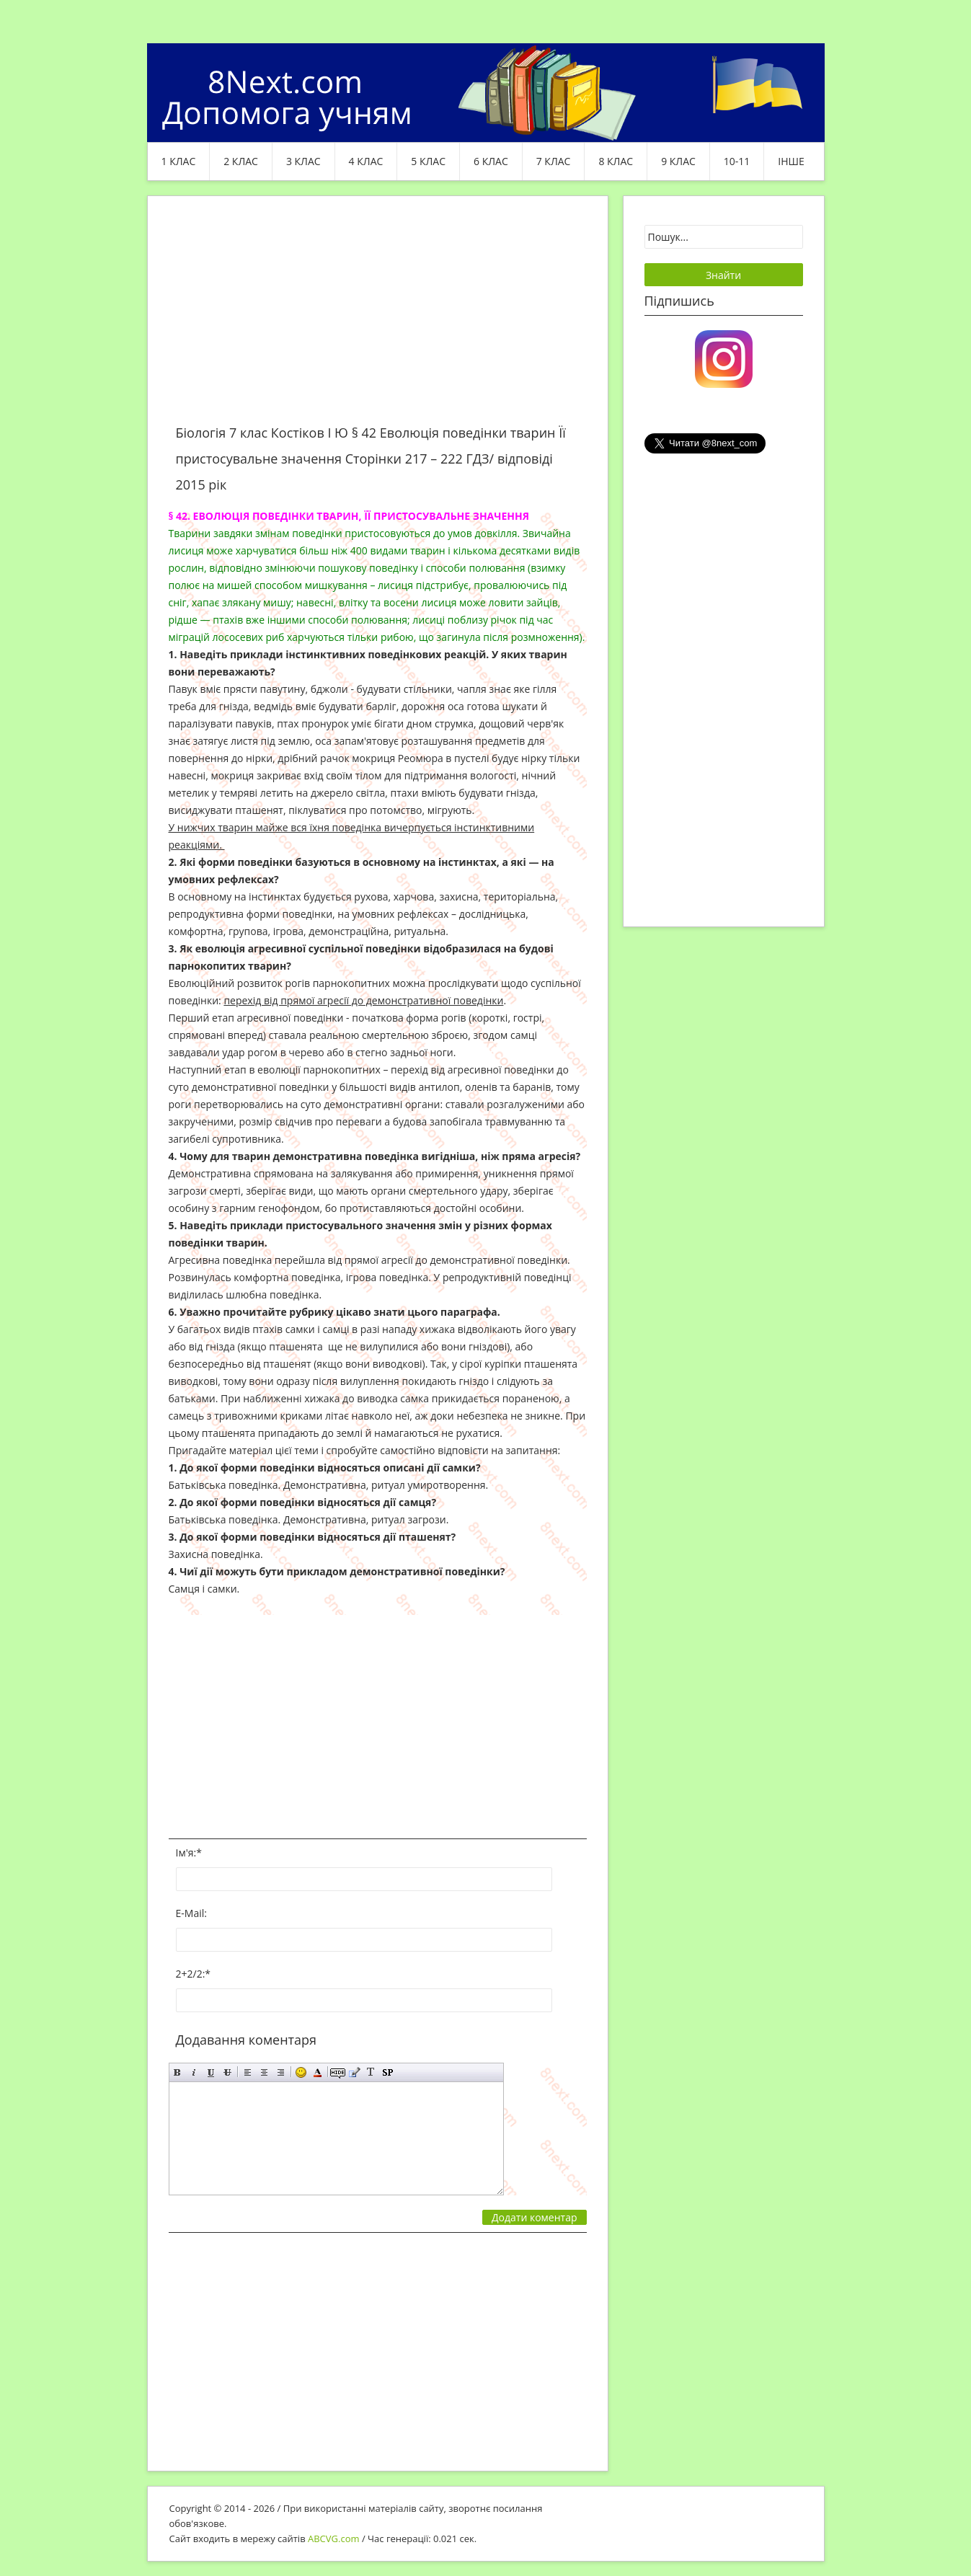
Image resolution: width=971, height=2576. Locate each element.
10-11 (737, 161)
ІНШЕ (791, 161)
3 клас (303, 161)
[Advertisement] (378, 319)
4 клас (366, 161)
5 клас (428, 161)
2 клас (240, 161)
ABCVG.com (334, 2538)
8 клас (615, 161)
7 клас (553, 161)
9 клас (678, 161)
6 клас (491, 161)
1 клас (178, 161)
